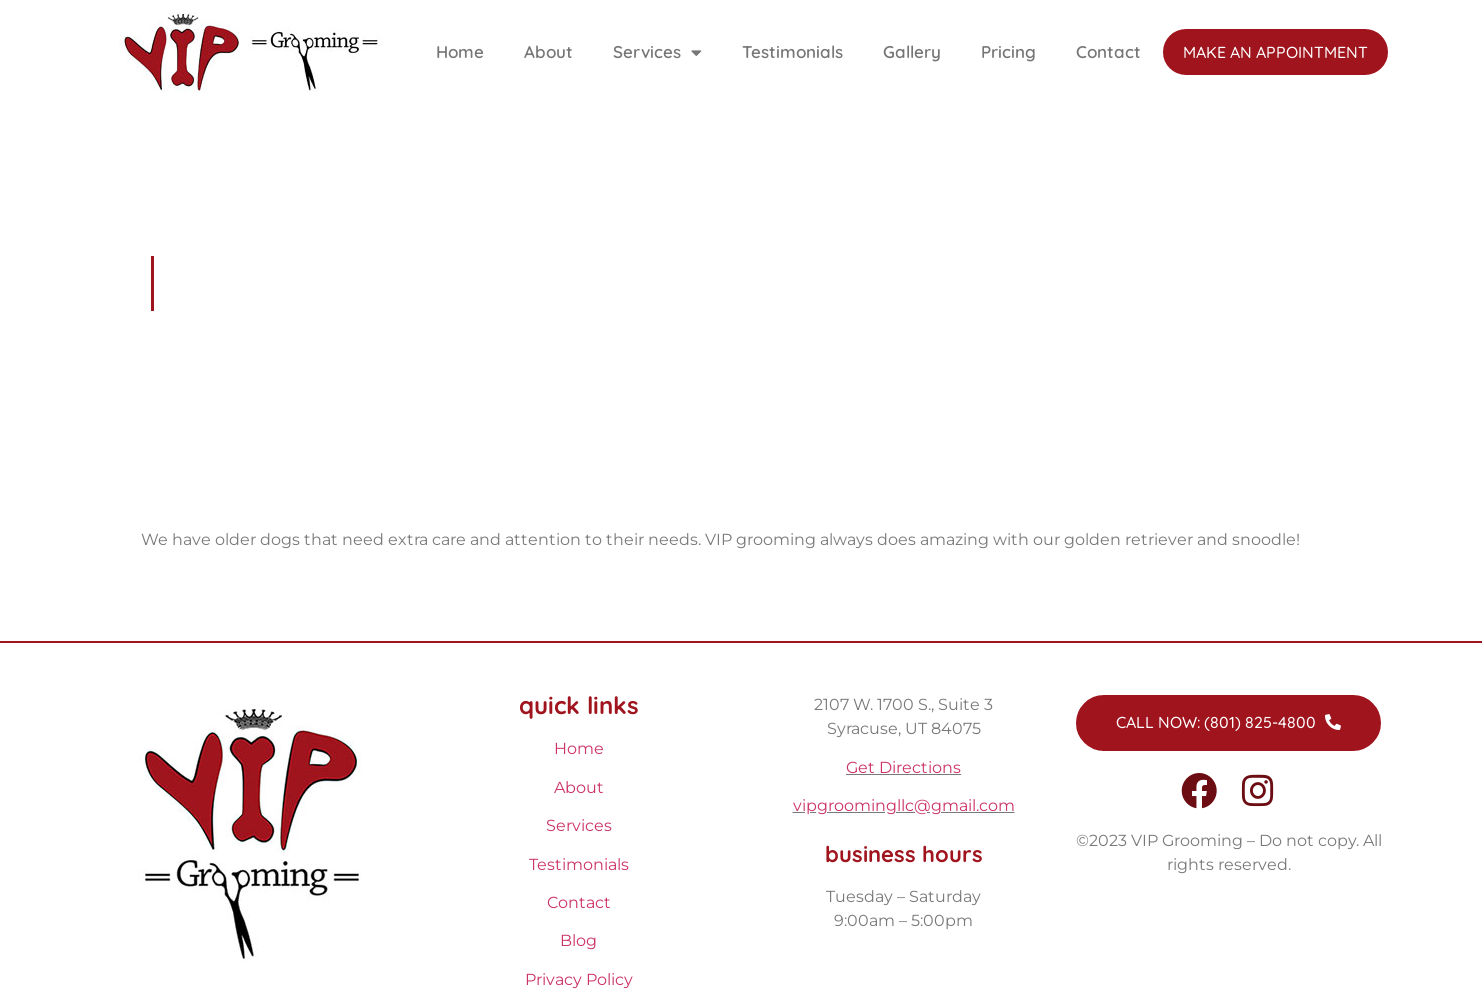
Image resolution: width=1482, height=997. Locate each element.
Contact (1108, 51)
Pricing (1008, 51)
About (548, 51)
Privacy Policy (579, 979)
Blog (578, 940)
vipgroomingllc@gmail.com (904, 805)
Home (460, 51)
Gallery (912, 51)
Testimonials (792, 51)
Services (657, 52)
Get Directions (903, 767)
